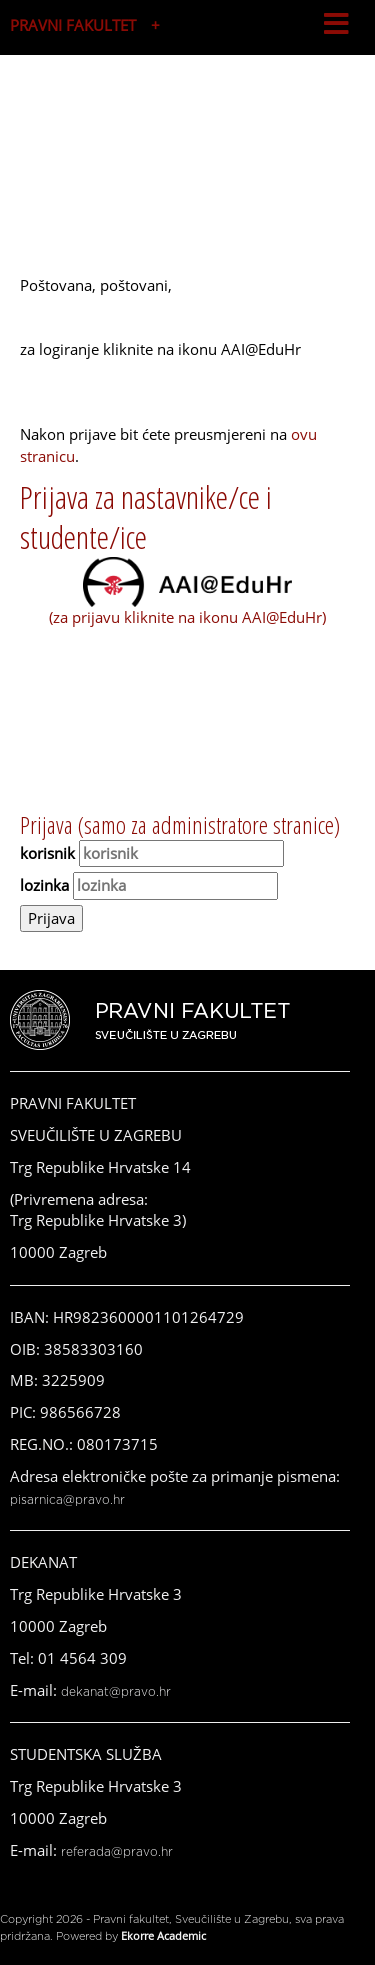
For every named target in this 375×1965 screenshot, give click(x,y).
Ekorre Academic (163, 1935)
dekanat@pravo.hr (116, 1692)
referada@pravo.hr (117, 1852)
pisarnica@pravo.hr (67, 1500)
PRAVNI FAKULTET (73, 25)
